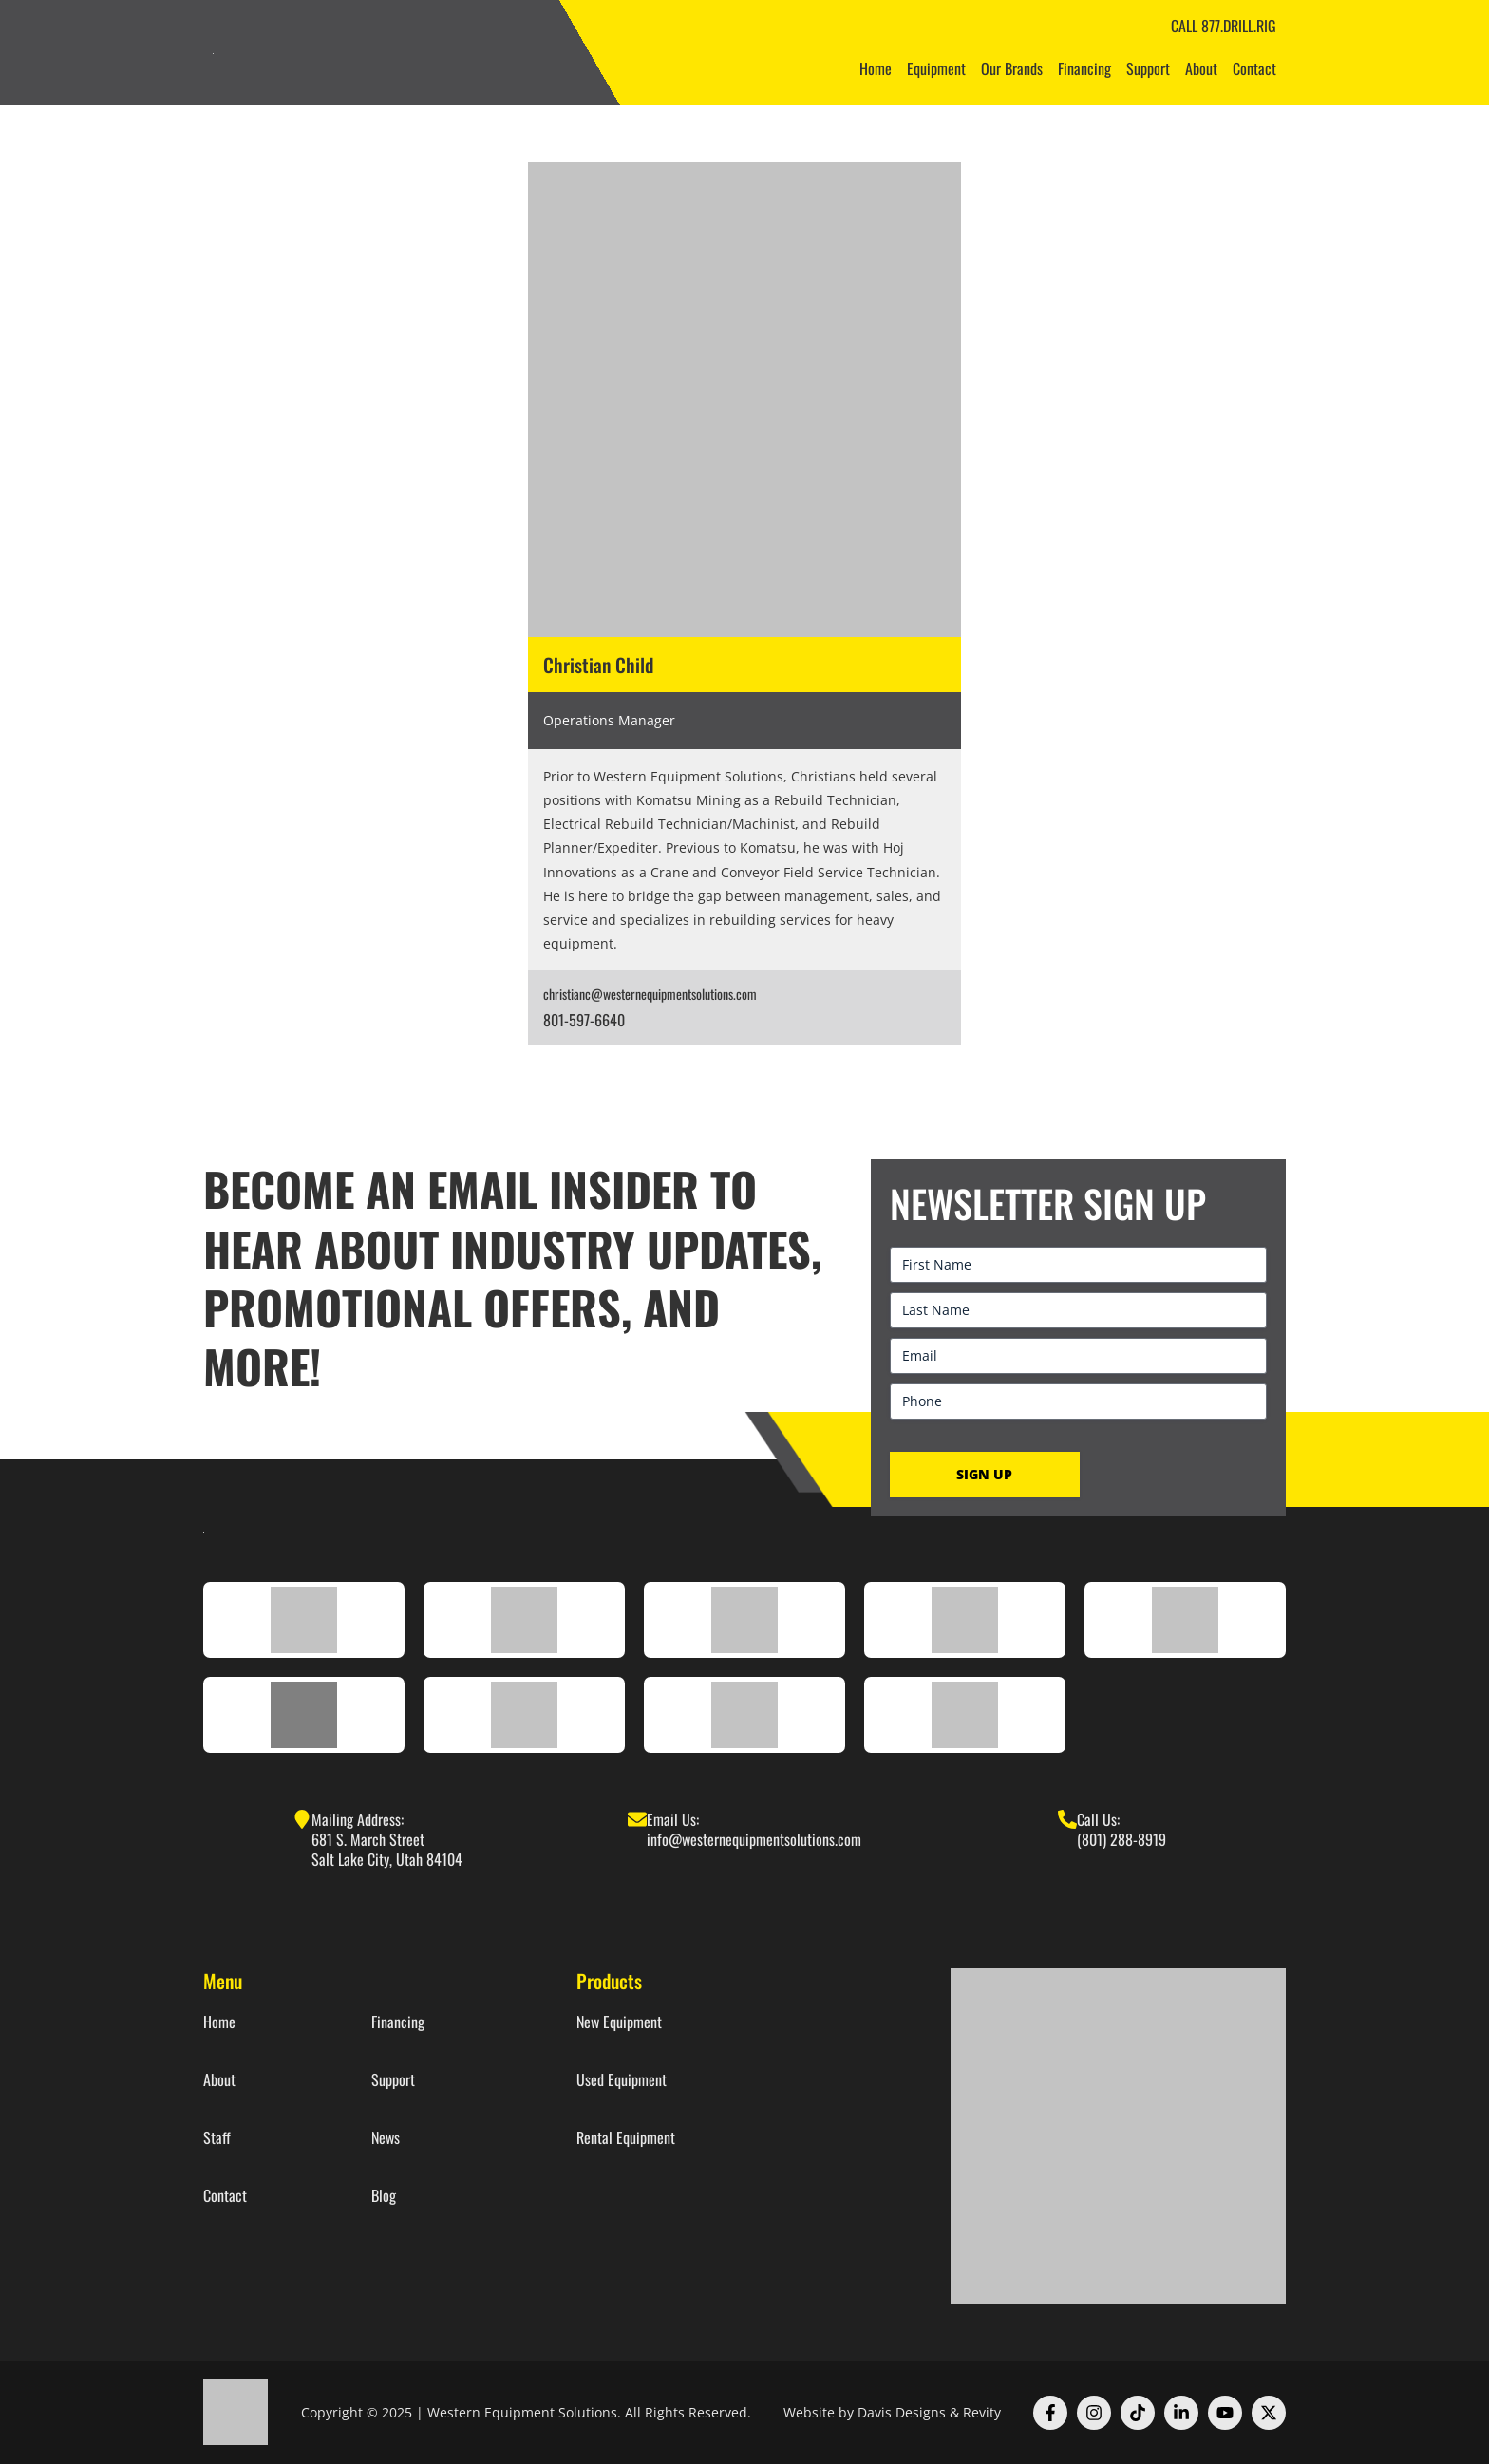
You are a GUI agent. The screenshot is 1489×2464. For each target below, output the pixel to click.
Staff (217, 2138)
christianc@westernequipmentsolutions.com (650, 994)
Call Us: (1098, 1819)
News (385, 2138)
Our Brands (1012, 68)
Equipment (936, 68)
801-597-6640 (584, 1019)
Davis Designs (902, 2412)
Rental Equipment (625, 2138)
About (1201, 68)
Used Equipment (621, 2080)
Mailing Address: (357, 1819)
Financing (1084, 68)
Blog (383, 2196)
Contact (1254, 68)
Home (875, 68)
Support (1148, 68)
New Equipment (619, 2022)
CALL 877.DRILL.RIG (1223, 25)
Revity (982, 2412)
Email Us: (673, 1819)
